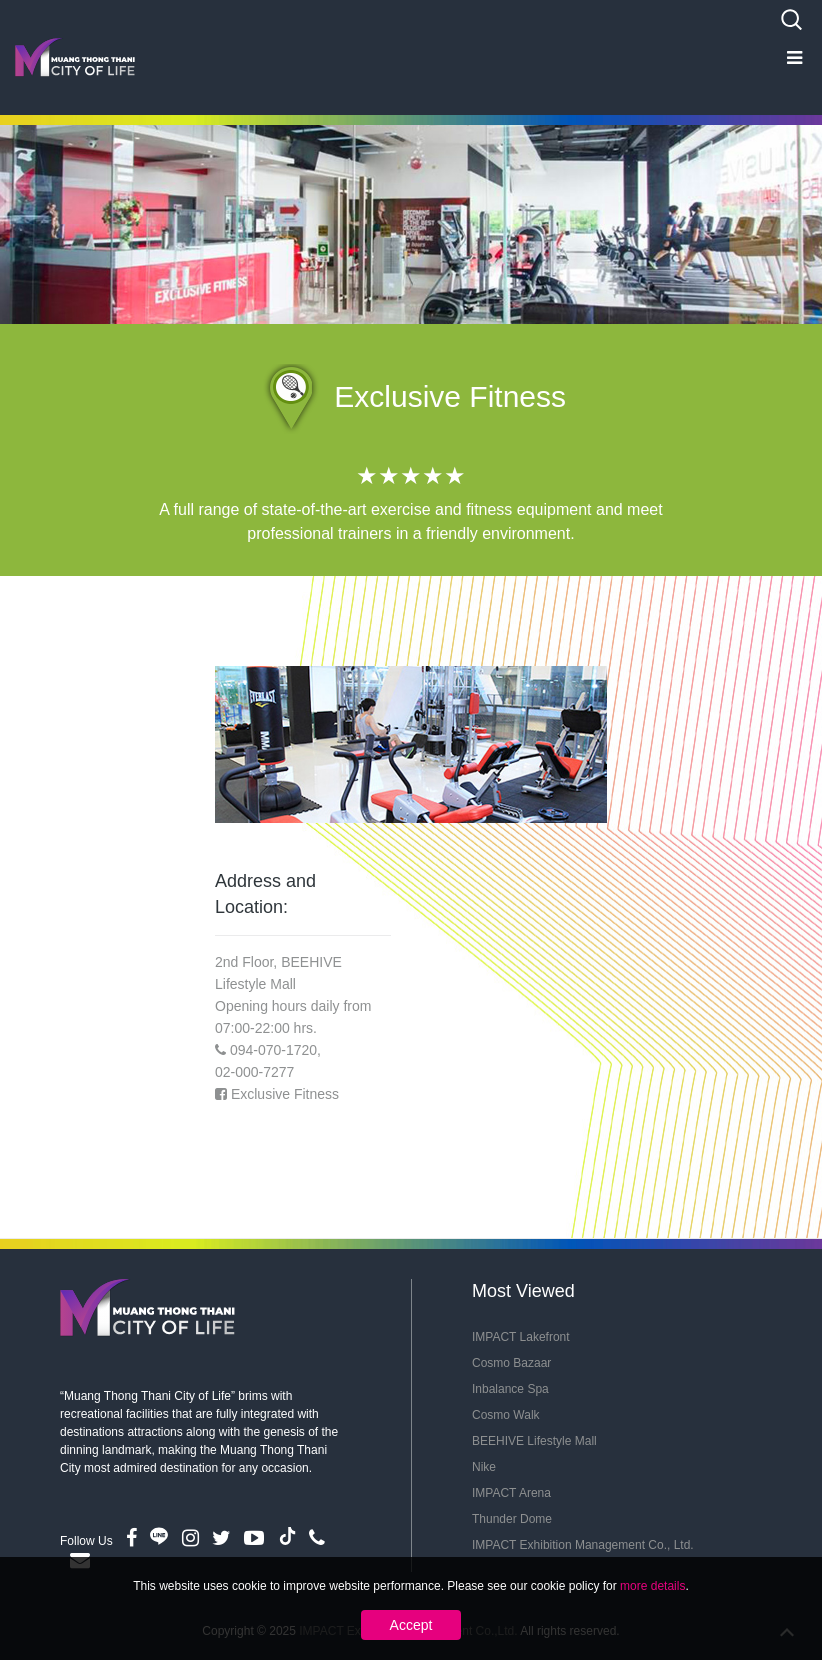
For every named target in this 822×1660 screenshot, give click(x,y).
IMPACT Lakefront (521, 1337)
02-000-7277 (254, 1072)
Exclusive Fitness (285, 1094)
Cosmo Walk (506, 1415)
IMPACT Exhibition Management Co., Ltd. (583, 1545)
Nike (484, 1467)
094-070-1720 (273, 1050)
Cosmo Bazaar (511, 1363)
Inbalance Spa (510, 1389)
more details (652, 1586)
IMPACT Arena (511, 1493)
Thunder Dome (512, 1519)
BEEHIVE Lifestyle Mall (534, 1441)
